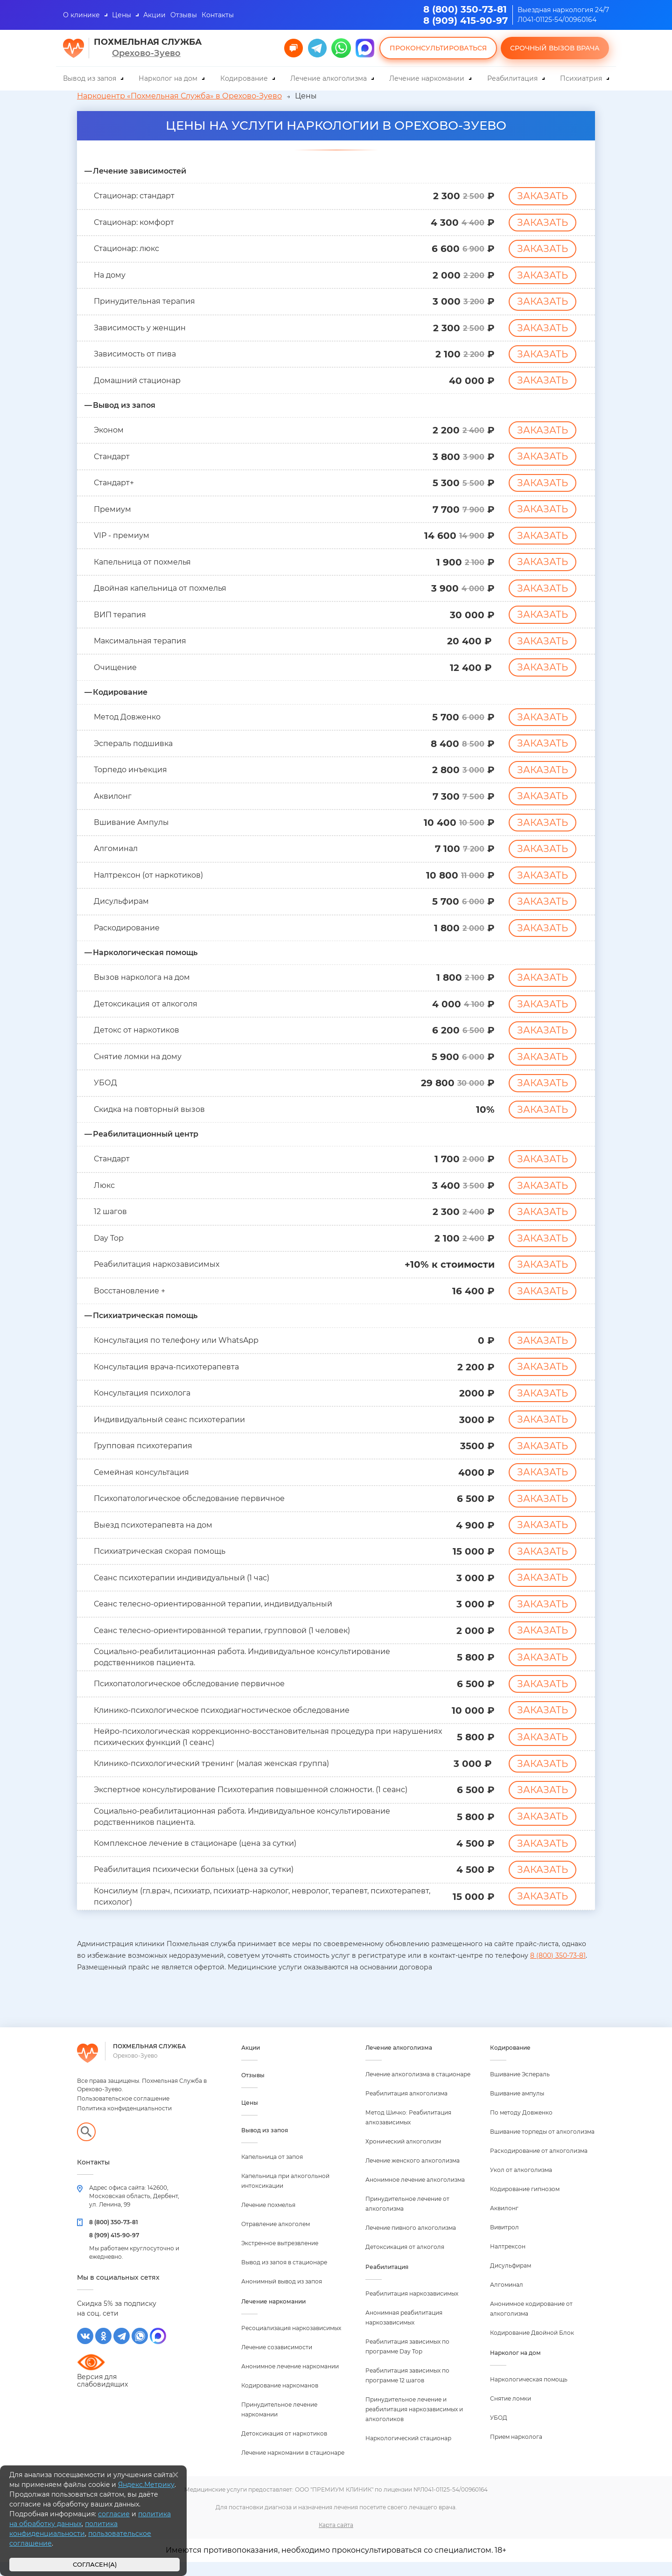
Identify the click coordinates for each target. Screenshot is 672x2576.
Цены (121, 15)
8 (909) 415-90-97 (465, 20)
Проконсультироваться (438, 48)
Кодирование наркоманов (279, 2399)
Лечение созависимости (276, 2361)
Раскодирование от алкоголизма (539, 2164)
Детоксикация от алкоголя (404, 2260)
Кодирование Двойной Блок (532, 2346)
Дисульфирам (510, 2279)
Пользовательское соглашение (123, 2112)
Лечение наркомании (426, 78)
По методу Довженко (521, 2126)
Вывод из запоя (89, 78)
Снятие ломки (510, 2412)
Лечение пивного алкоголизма (410, 2241)
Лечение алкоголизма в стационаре (417, 2088)
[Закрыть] (175, 2474)
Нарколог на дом (168, 78)
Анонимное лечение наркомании (290, 2380)
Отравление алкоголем (275, 2237)
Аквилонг (504, 2222)
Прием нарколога (516, 2450)
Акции (154, 15)
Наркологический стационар (408, 2452)
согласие (114, 2514)
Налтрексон (507, 2260)
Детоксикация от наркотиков (284, 2447)
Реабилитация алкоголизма (406, 2107)
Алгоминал (506, 2298)
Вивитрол (504, 2241)
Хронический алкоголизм (403, 2155)
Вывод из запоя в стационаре (284, 2276)
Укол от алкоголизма (521, 2183)
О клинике (81, 15)
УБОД (498, 2431)
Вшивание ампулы (517, 2107)
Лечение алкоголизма (328, 78)
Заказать (542, 196)
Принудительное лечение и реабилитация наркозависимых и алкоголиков (414, 2423)
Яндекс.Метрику (146, 2484)
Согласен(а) (95, 2564)
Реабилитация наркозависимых (411, 2307)
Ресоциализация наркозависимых (291, 2342)
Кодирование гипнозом (525, 2202)
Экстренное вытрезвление (279, 2257)
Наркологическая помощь (528, 2393)
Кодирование (244, 78)
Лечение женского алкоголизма (412, 2174)
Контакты (218, 15)
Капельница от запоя (272, 2170)
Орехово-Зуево (146, 53)
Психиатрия (581, 78)
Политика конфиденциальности (124, 2122)
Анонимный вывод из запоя (281, 2295)
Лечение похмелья (268, 2218)
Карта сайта (336, 2538)
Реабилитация (512, 78)
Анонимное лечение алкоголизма (415, 2193)
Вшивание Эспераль (520, 2088)
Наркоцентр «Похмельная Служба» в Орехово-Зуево (179, 95)
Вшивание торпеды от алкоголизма (542, 2145)
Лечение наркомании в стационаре (292, 2466)
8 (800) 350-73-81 (465, 9)
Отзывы (183, 15)
